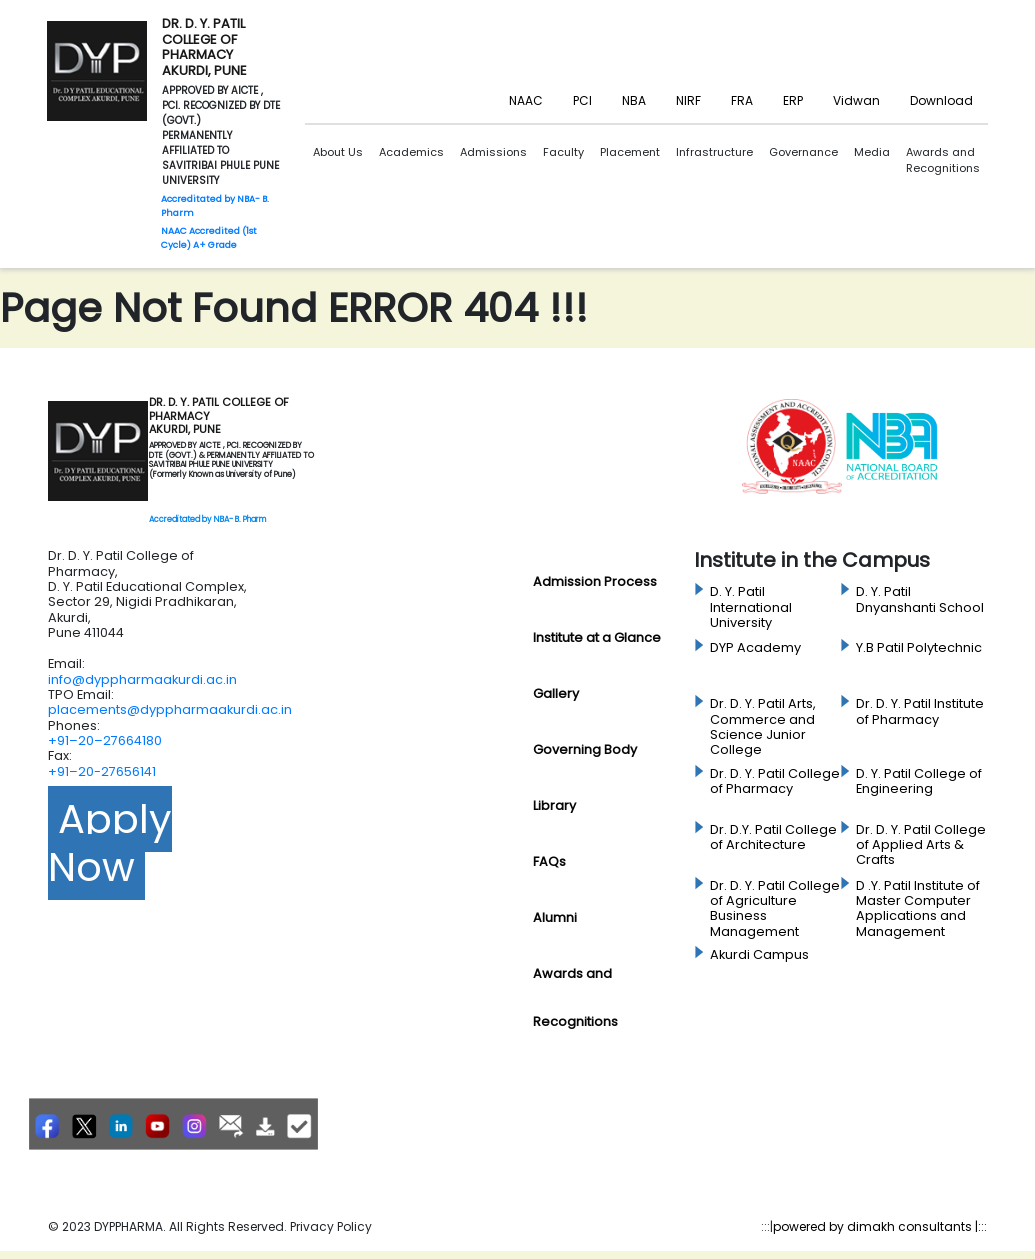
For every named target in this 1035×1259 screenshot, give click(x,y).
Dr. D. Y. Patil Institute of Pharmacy (920, 711)
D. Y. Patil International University (751, 607)
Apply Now (110, 843)
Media (872, 152)
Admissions (493, 152)
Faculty (563, 152)
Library (554, 805)
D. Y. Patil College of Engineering (919, 781)
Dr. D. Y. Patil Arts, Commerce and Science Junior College (763, 726)
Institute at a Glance (597, 637)
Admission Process (595, 581)
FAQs (549, 861)
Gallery (556, 693)
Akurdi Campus (759, 955)
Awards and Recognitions (943, 160)
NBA (634, 100)
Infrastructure (714, 152)
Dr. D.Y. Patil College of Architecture (773, 837)
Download (941, 100)
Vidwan (856, 100)
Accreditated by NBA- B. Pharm (207, 519)
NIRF (688, 100)
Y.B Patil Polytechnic (919, 648)
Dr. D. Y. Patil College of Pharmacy (775, 781)
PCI (582, 100)
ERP (793, 100)
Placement (630, 152)
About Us (338, 152)
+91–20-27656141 (102, 771)
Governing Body (585, 749)
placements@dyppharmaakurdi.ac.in (170, 709)
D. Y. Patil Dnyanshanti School (920, 599)
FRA (742, 100)
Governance (803, 152)
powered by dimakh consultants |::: (880, 1226)
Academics (411, 152)
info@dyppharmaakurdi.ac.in (142, 679)
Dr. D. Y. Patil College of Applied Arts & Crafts (921, 845)
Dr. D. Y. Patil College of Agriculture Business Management (775, 908)
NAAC (526, 100)
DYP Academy (755, 648)
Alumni (555, 917)
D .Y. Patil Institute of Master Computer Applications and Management (918, 908)
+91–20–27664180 (105, 740)
